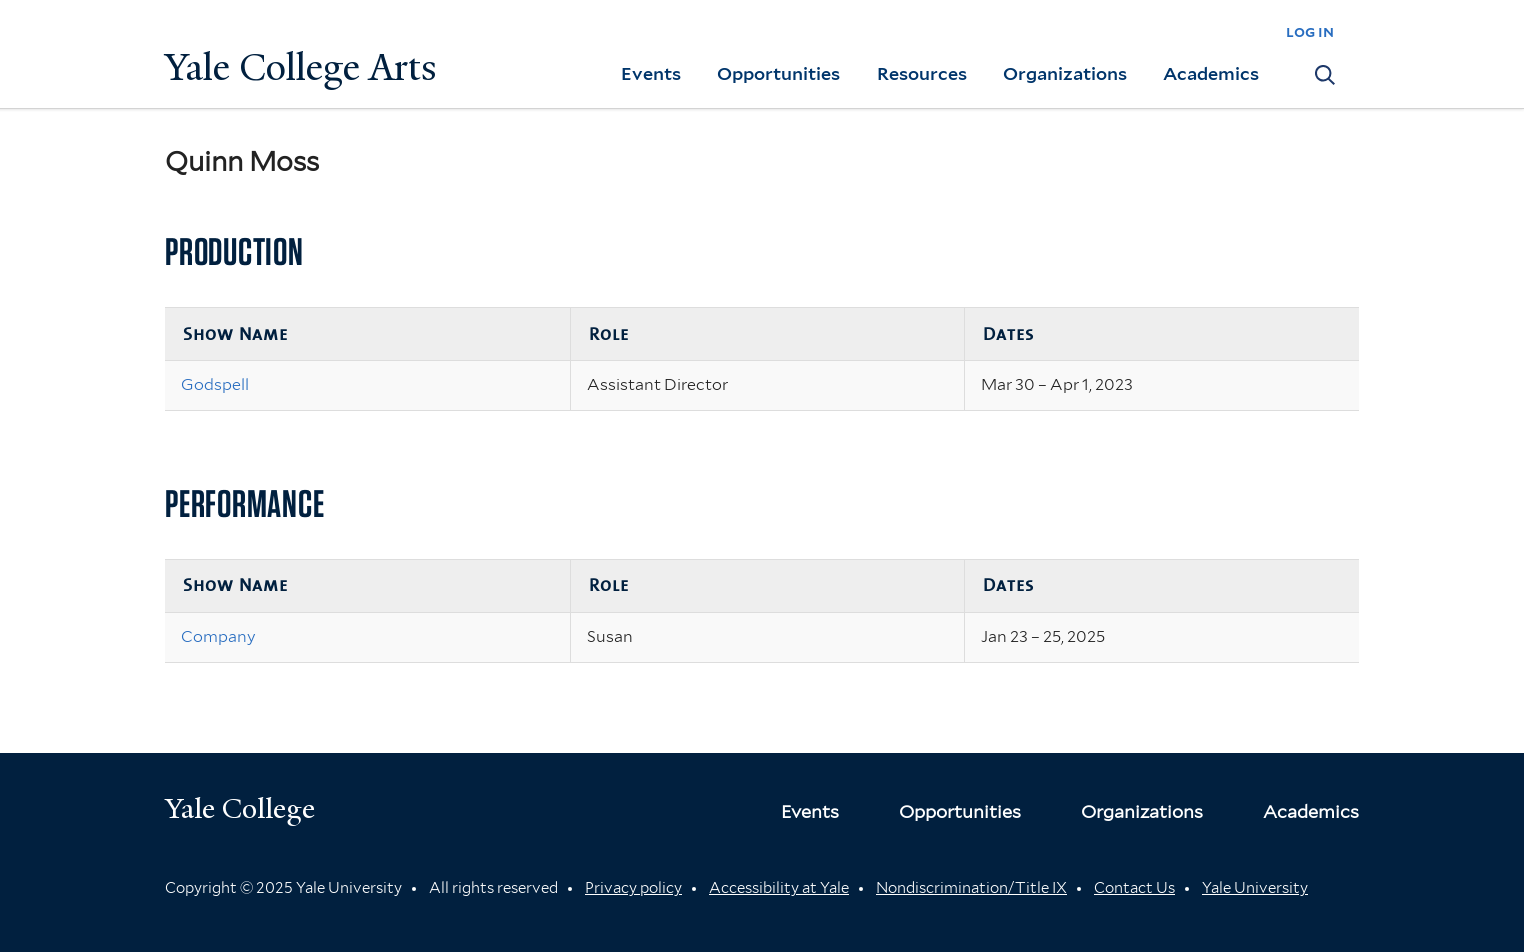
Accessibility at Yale (779, 888)
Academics (1211, 73)
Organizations (1065, 73)
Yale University (1255, 888)
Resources (922, 73)
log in (1310, 31)
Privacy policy (633, 888)
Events (651, 73)
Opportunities (778, 73)
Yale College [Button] (240, 808)
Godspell (215, 384)
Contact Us (1134, 888)
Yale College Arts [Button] (301, 67)
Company (218, 636)
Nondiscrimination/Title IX (971, 888)
